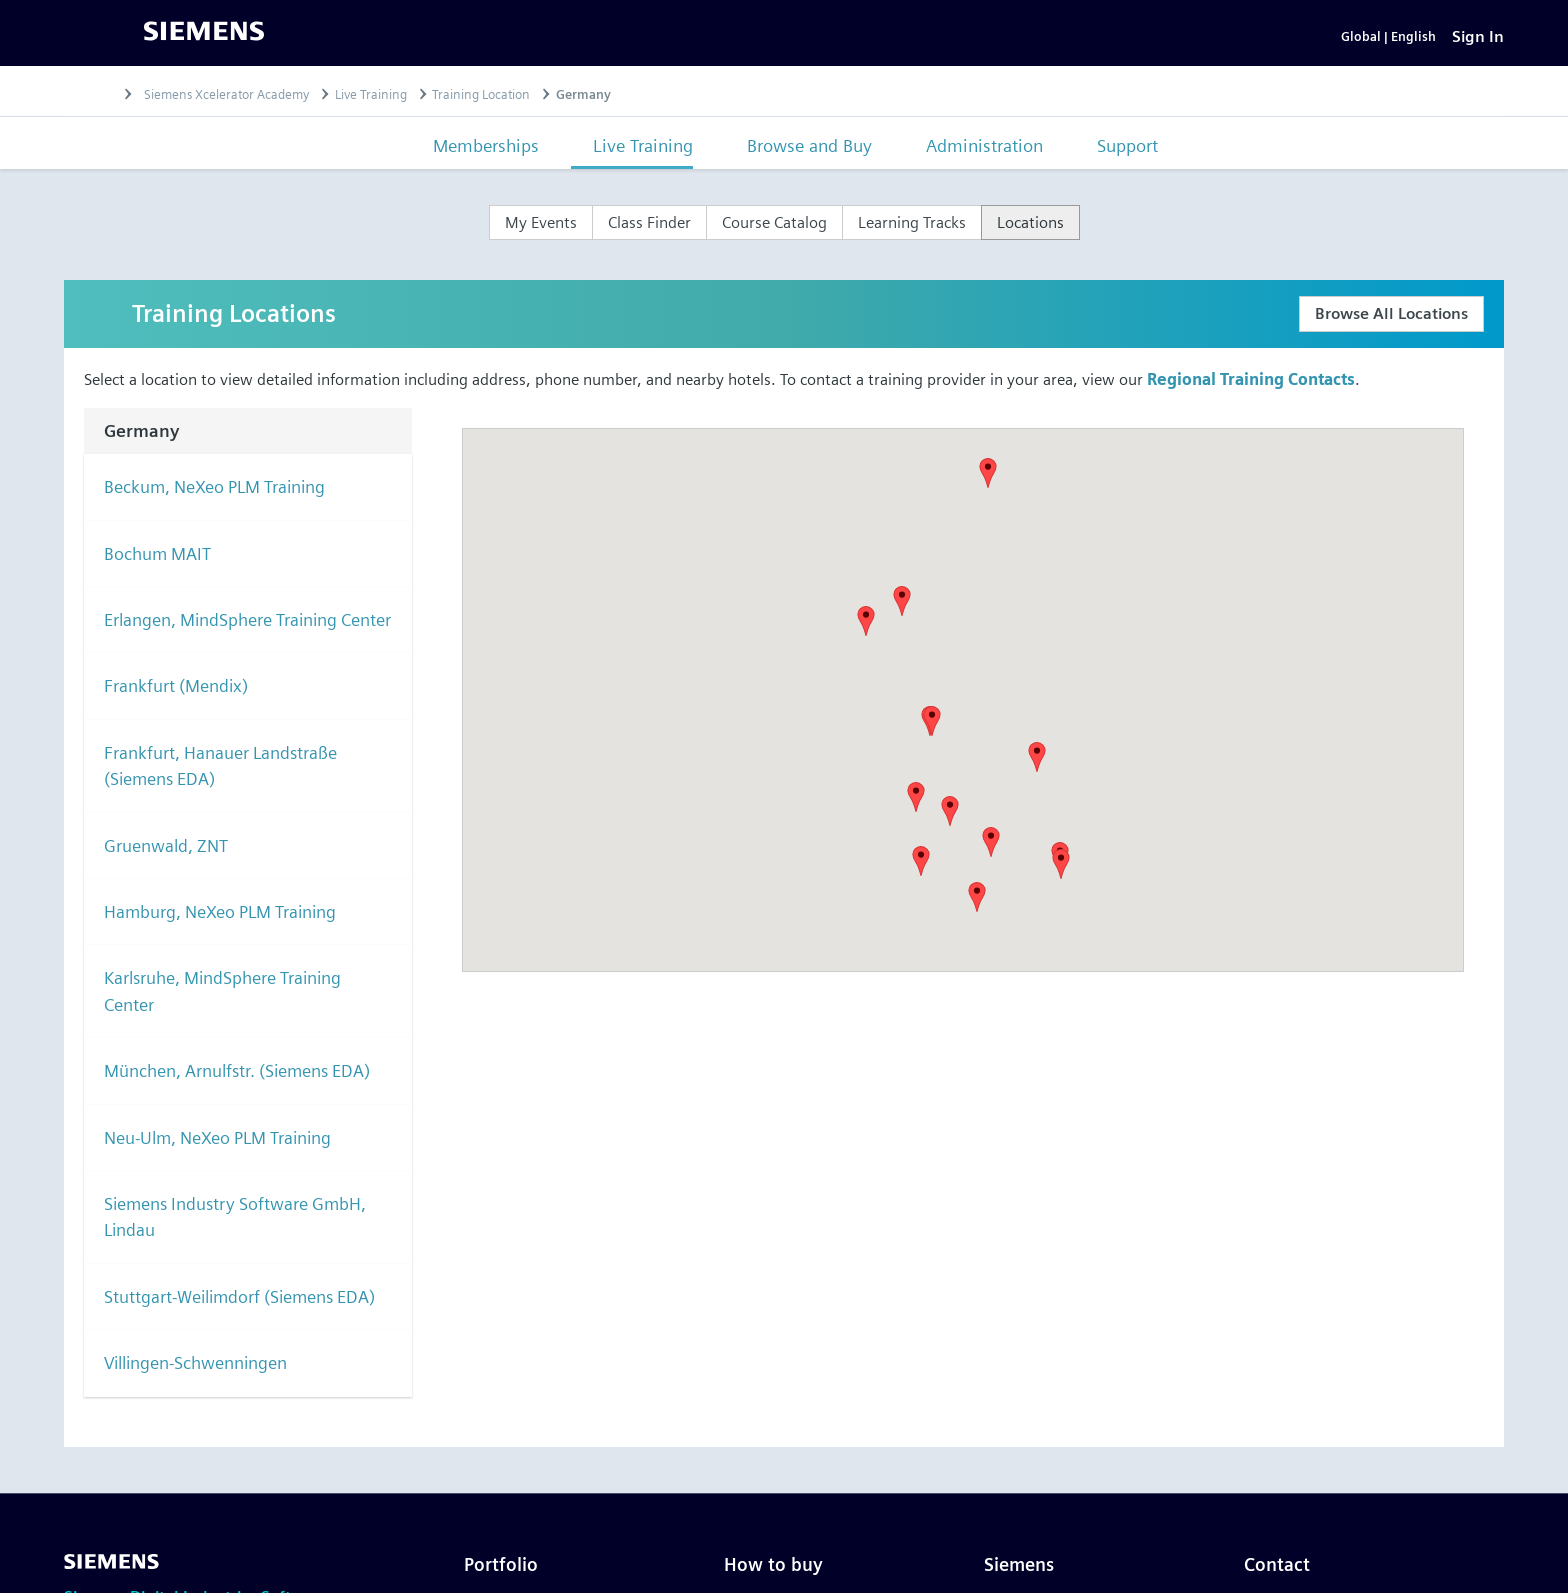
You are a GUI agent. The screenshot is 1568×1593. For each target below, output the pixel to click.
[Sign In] (1478, 45)
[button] (902, 620)
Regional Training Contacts (1251, 398)
